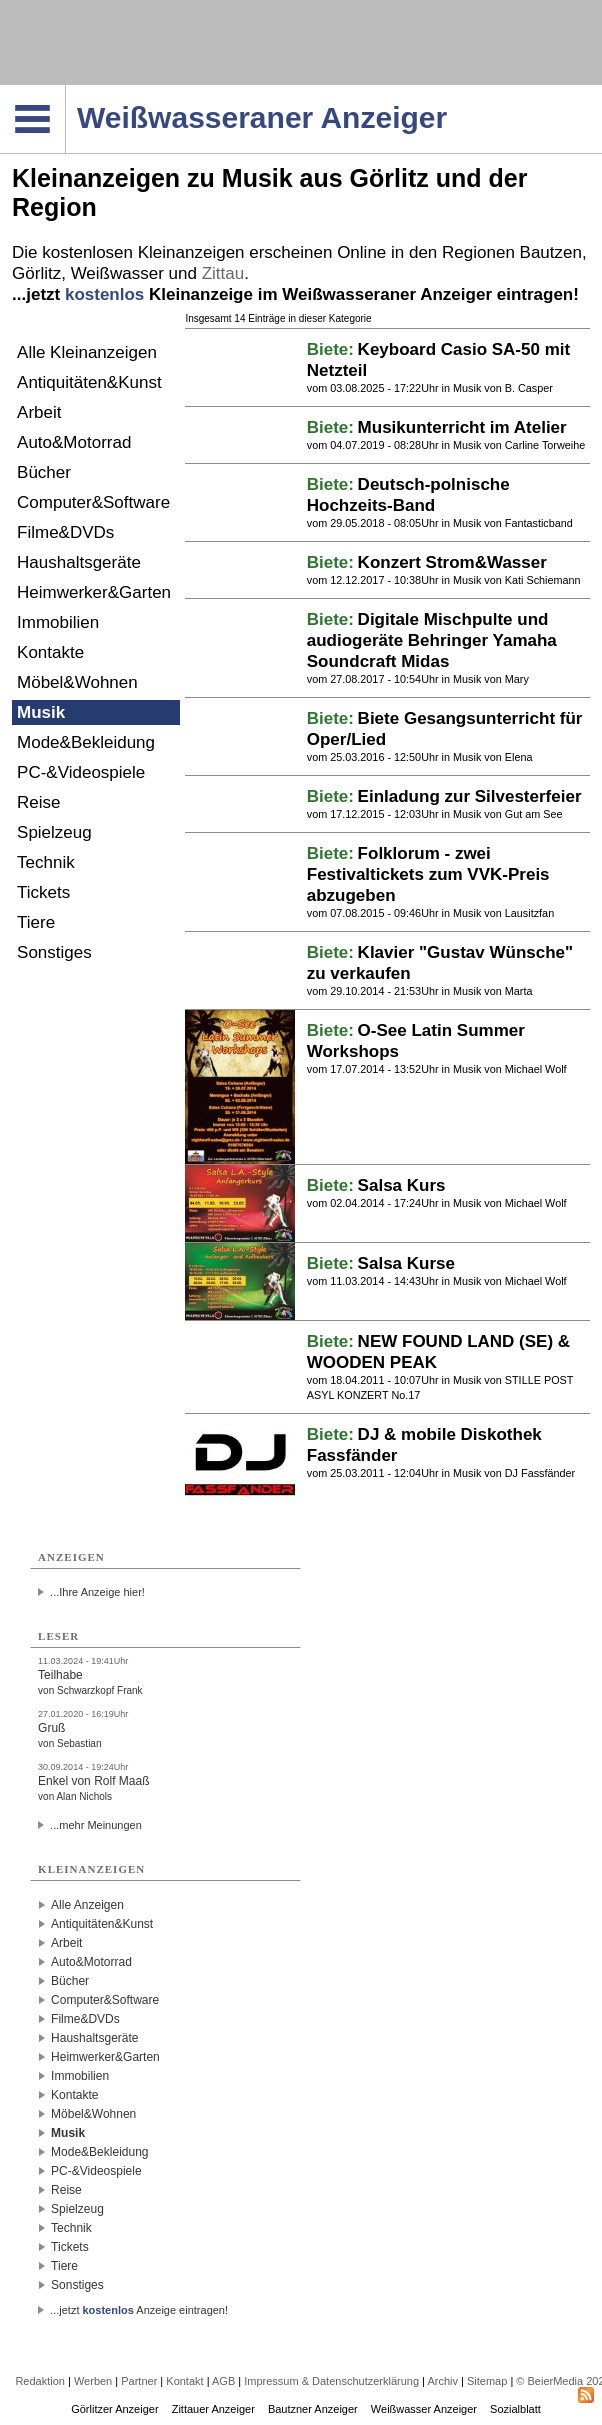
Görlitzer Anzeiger (114, 2409)
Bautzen (551, 252)
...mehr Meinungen (96, 1825)
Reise (38, 802)
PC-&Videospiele (81, 772)
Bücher (44, 472)
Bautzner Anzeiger (313, 2409)
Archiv (442, 2381)
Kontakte (50, 652)
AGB (223, 2381)
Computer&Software (93, 502)
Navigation (65, 91)
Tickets (43, 892)
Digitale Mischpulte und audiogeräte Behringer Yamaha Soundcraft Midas (432, 640)
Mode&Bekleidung (86, 742)
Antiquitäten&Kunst (89, 382)
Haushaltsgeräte (79, 562)
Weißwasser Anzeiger (424, 2409)
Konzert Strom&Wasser (452, 562)
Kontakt (184, 2381)
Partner (139, 2381)
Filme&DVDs (65, 532)
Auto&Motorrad (74, 442)
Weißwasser (117, 273)
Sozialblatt (515, 2409)
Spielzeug (54, 832)
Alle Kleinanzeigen (87, 352)
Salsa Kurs (402, 1185)
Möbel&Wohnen (77, 682)
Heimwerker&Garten (94, 592)
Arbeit (39, 412)
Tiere (36, 922)
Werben (93, 2381)
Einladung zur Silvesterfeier (470, 796)
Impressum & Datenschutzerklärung (331, 2381)
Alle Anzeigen (87, 1905)
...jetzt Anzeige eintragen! (139, 2310)
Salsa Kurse (406, 1263)
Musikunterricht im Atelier (462, 427)
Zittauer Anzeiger (213, 2409)
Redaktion (40, 2381)
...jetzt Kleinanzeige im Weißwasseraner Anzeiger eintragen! (295, 294)
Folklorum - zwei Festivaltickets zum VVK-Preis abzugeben (428, 874)
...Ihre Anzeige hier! (97, 1592)
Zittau (223, 273)
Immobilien (58, 622)
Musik (41, 712)
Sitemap (487, 2381)
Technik (46, 862)
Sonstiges (54, 952)
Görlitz (36, 273)
